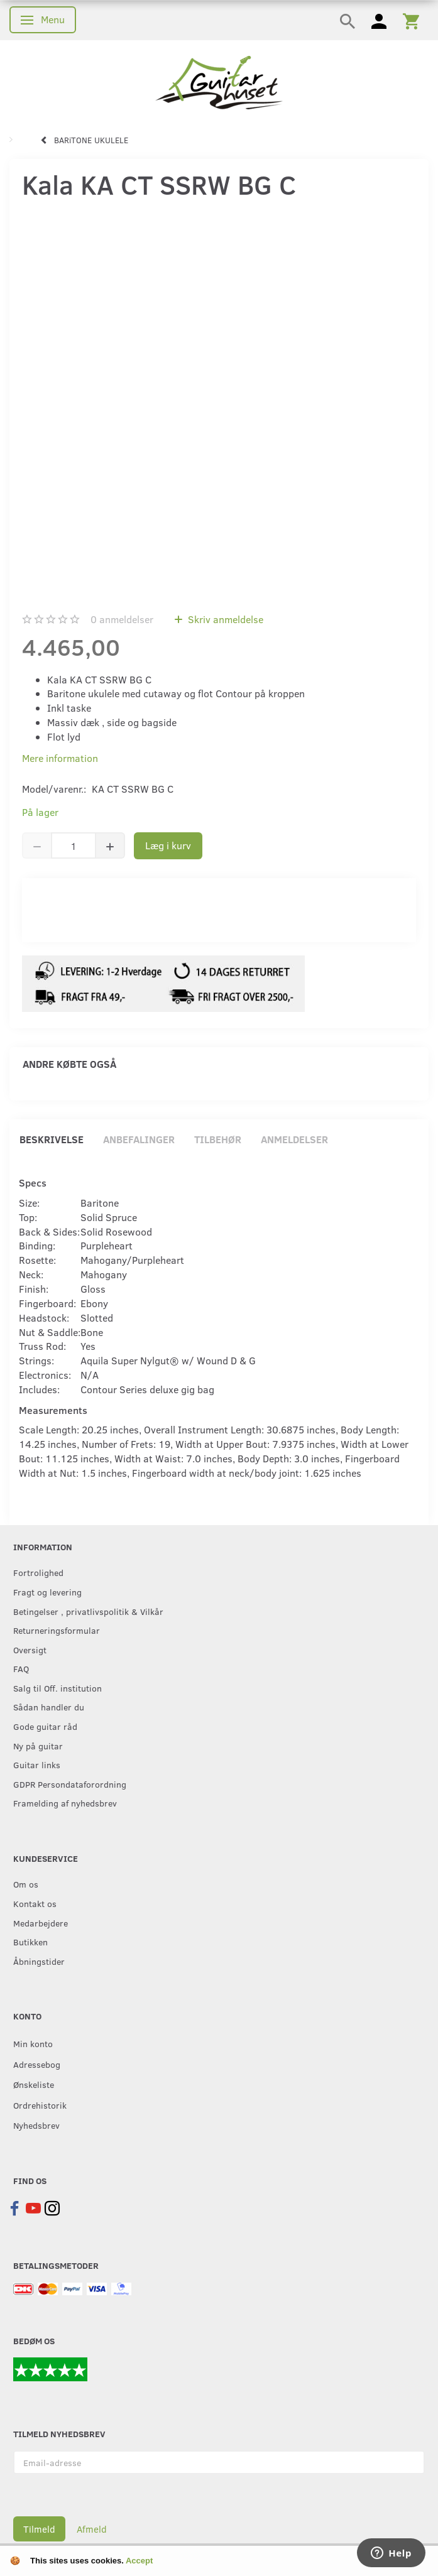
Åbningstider (39, 1961)
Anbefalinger (139, 1139)
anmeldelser (121, 619)
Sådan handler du (48, 1706)
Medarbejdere (40, 1922)
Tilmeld (39, 2529)
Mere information (60, 757)
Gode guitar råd (45, 1726)
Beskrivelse (51, 1139)
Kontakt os (35, 1903)
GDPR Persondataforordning (69, 1784)
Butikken (30, 1941)
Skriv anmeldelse (224, 619)
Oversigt (30, 1649)
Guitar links (36, 1764)
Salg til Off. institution (57, 1688)
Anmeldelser (294, 1139)
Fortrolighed (38, 1572)
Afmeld (92, 2529)
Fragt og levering (47, 1591)
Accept (139, 2560)
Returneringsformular (56, 1630)
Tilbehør (217, 1139)
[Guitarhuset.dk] (219, 81)
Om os (25, 1884)
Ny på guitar (38, 1745)
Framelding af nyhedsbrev (65, 1802)
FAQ (21, 1668)
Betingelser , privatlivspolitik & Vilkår (88, 1611)
